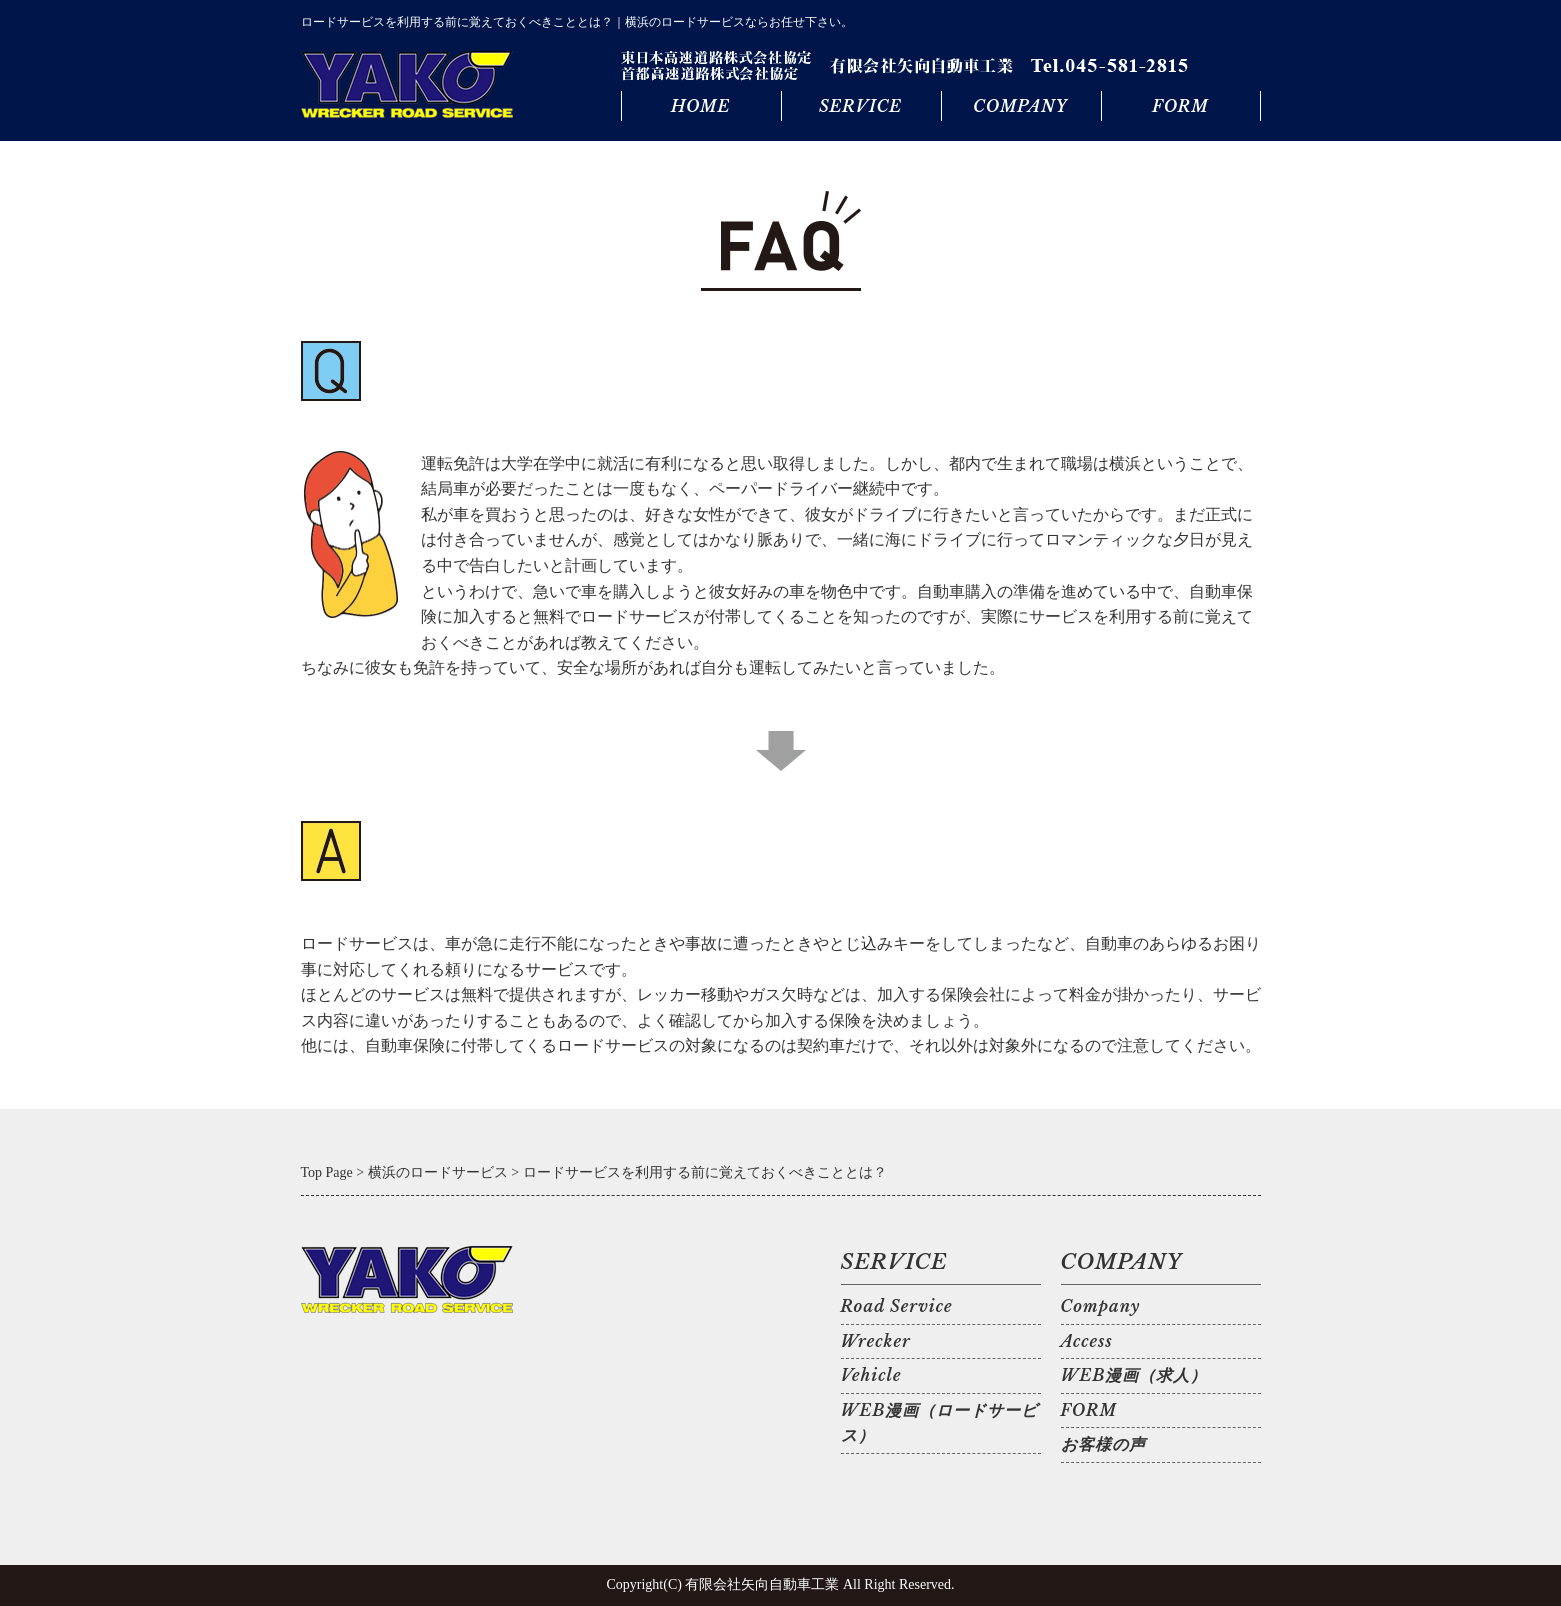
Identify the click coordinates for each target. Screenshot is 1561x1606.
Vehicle (871, 1375)
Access (1087, 1341)
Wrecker (876, 1341)
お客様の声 (1103, 1444)
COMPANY (1020, 106)
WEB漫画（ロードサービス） (940, 1423)
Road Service (897, 1306)
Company (1101, 1306)
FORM (1180, 106)
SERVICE (860, 106)
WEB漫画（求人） (1134, 1375)
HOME (700, 106)
